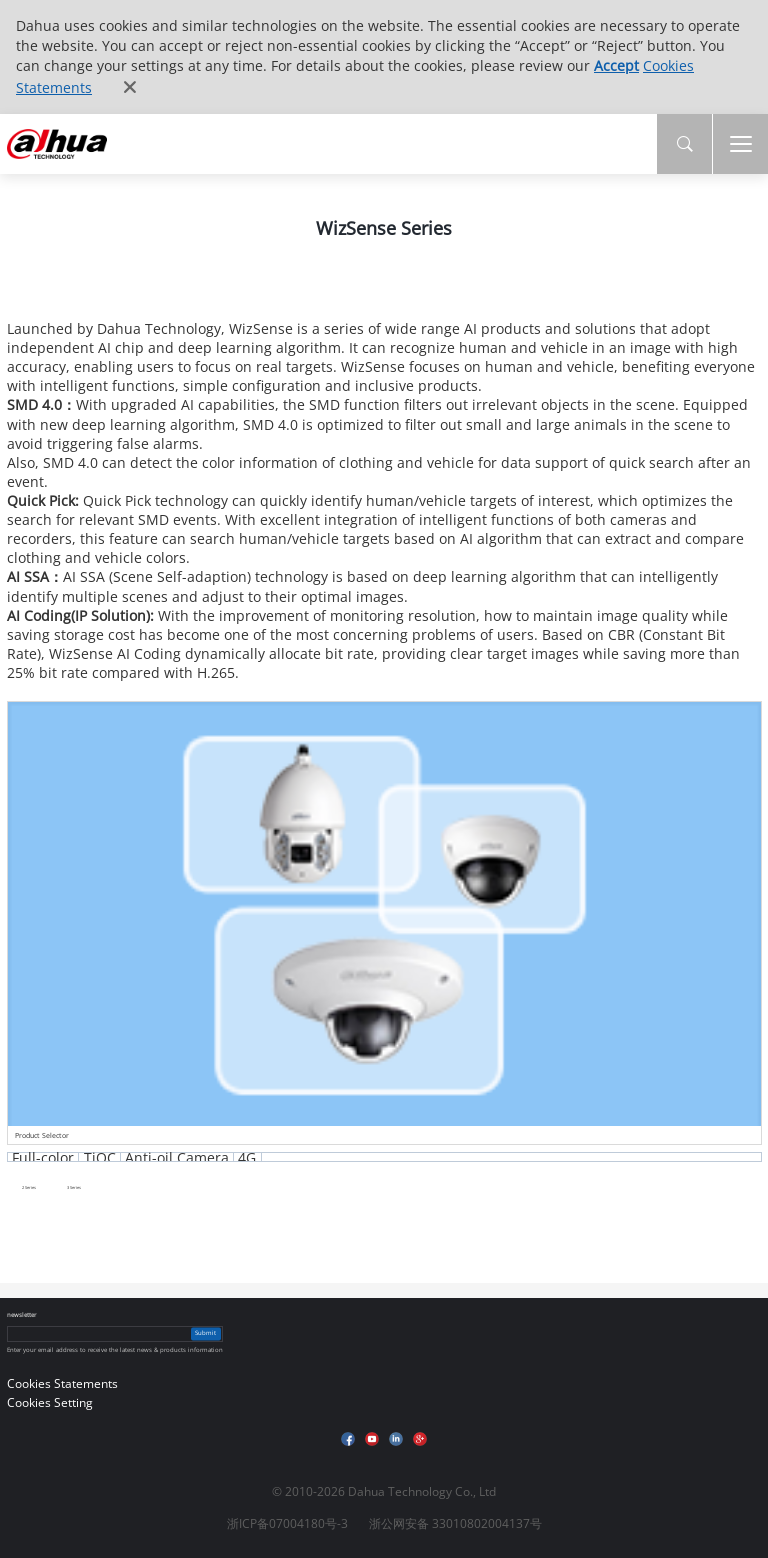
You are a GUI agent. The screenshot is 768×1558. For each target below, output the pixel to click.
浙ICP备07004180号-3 (287, 1523)
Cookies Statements (62, 1383)
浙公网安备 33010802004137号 (455, 1523)
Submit (205, 1333)
